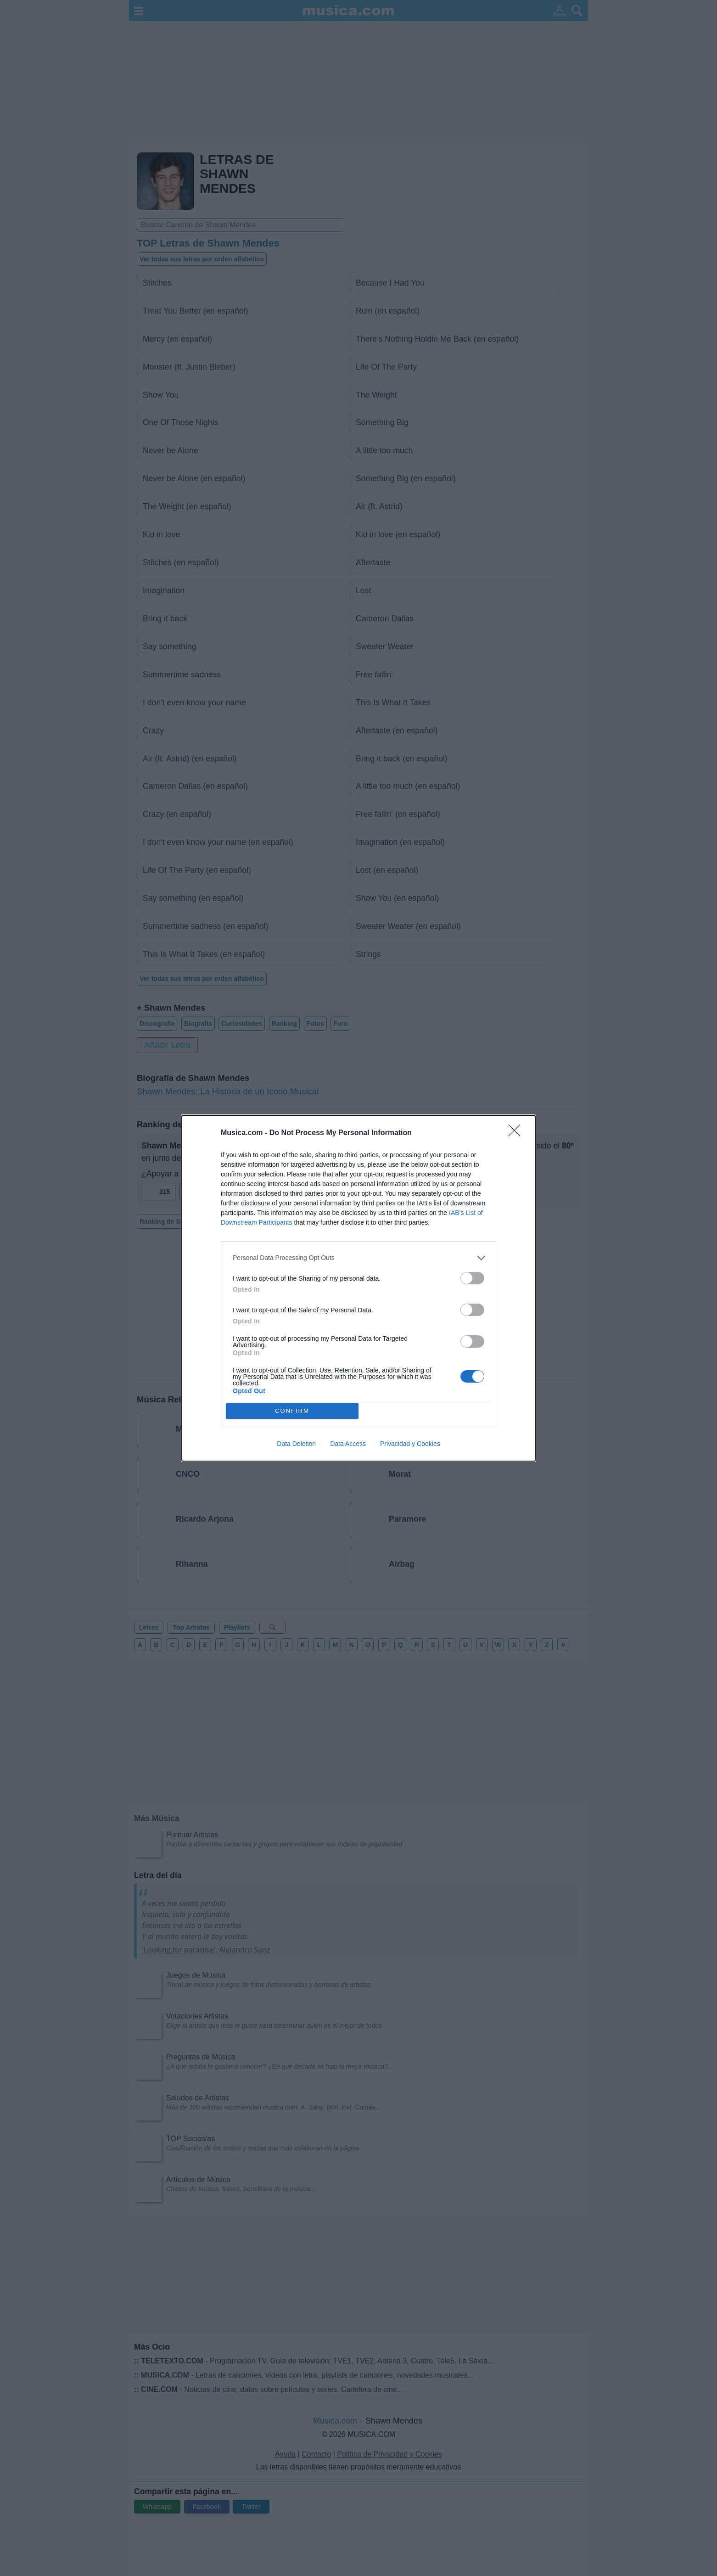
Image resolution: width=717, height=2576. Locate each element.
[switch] (472, 1278)
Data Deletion (296, 1443)
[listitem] (358, 1258)
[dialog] (358, 1288)
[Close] (517, 1133)
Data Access (348, 1443)
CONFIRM (292, 1410)
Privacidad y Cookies (410, 1443)
